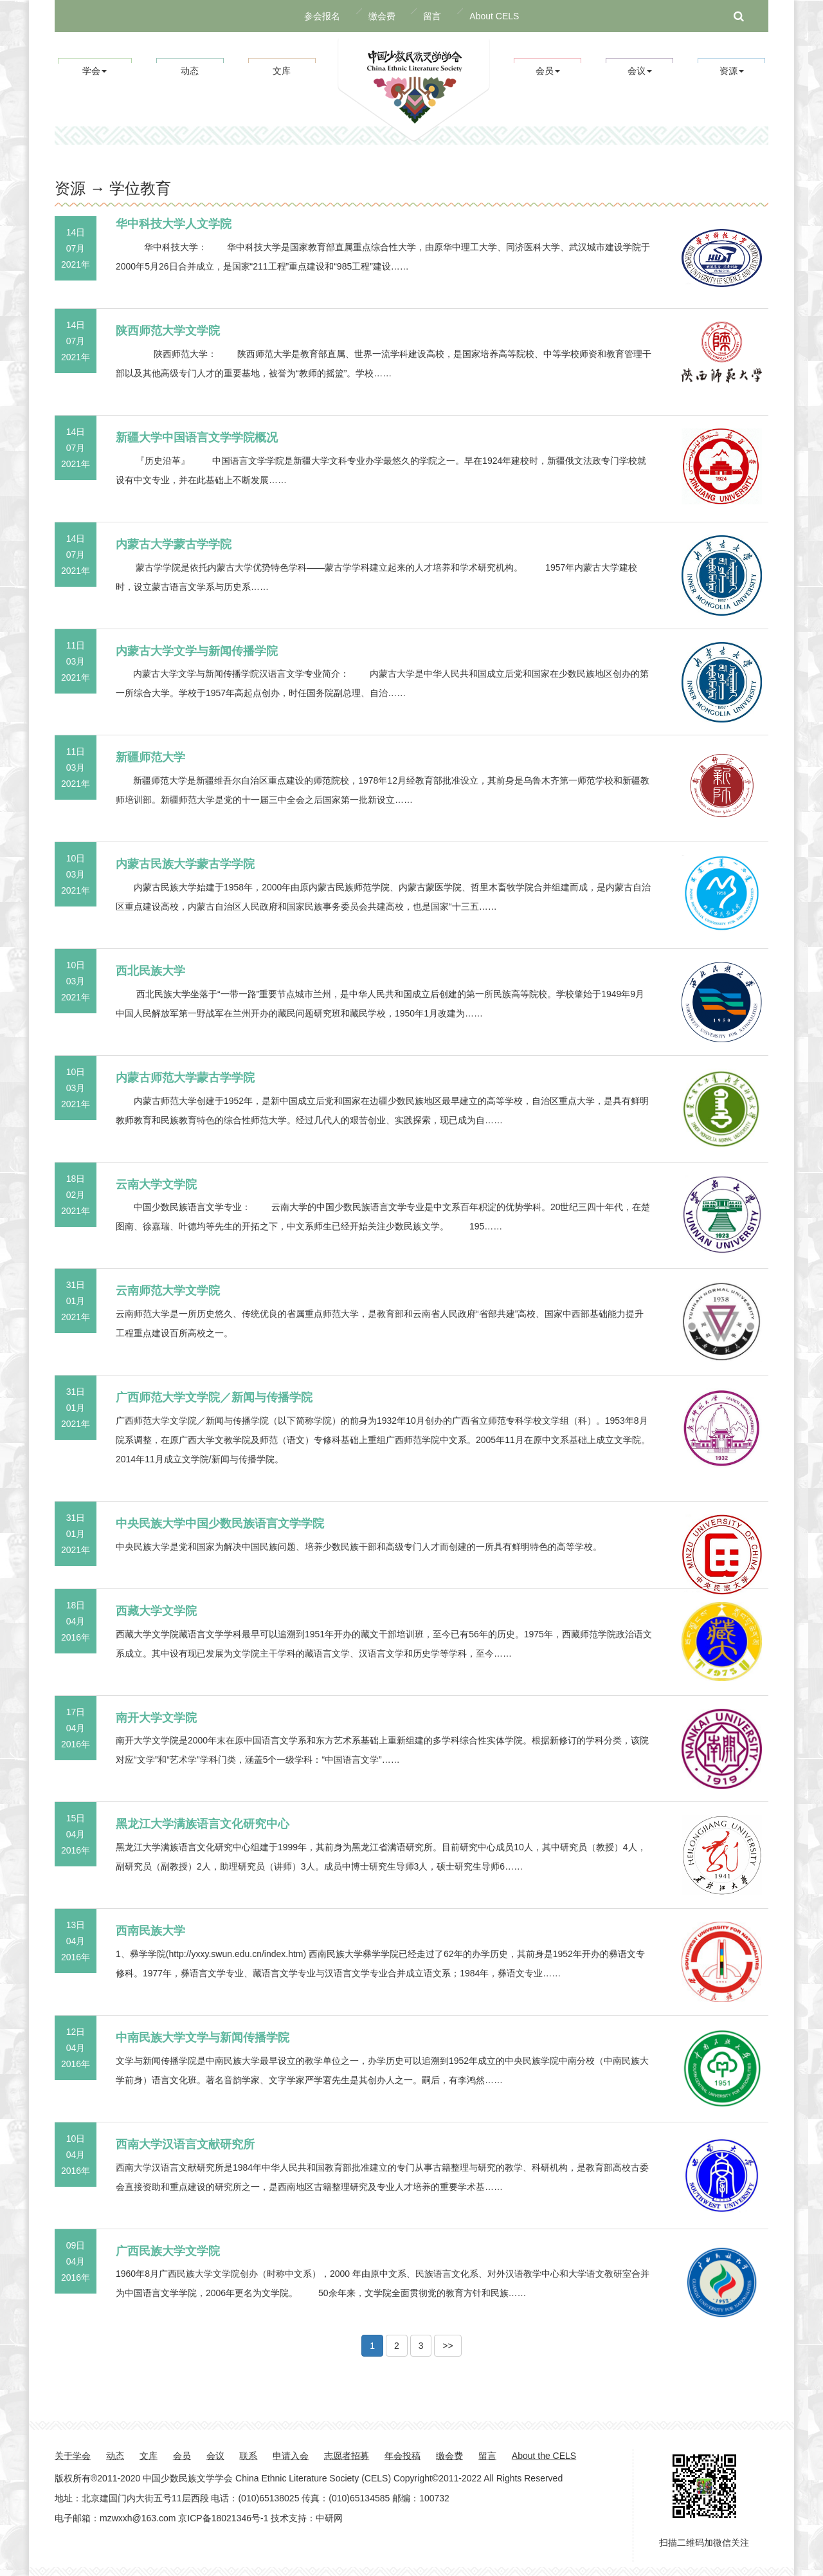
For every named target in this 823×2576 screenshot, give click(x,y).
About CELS (494, 16)
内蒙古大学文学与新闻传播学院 (197, 651)
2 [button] (396, 2346)
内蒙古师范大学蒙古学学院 (185, 1077)
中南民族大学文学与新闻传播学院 (202, 2037)
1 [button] (372, 2346)
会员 (182, 2456)
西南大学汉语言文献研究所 (185, 2144)
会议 (215, 2456)
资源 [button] (731, 71)
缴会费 (381, 16)
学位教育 (140, 188)
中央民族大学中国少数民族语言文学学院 (220, 1523)
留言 (432, 16)
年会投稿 (402, 2456)
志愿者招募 (346, 2456)
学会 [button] (94, 71)
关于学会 (73, 2456)
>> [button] (447, 2346)
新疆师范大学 (150, 757)
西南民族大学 (150, 1930)
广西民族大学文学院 (168, 2251)
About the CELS (544, 2456)
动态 (190, 71)
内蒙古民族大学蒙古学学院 (185, 864)
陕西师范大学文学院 (168, 330)
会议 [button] (640, 71)
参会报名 (322, 16)
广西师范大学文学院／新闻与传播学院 (214, 1397)
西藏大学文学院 (156, 1611)
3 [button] (421, 2346)
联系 (248, 2456)
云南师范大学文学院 (168, 1290)
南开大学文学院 (156, 1717)
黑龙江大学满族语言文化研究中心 (202, 1823)
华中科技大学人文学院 (173, 223)
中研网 (329, 2518)
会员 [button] (548, 71)
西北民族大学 (150, 970)
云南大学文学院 (156, 1184)
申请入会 (291, 2456)
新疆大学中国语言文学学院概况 (197, 437)
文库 (282, 71)
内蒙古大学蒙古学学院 (173, 544)
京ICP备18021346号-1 (223, 2518)
